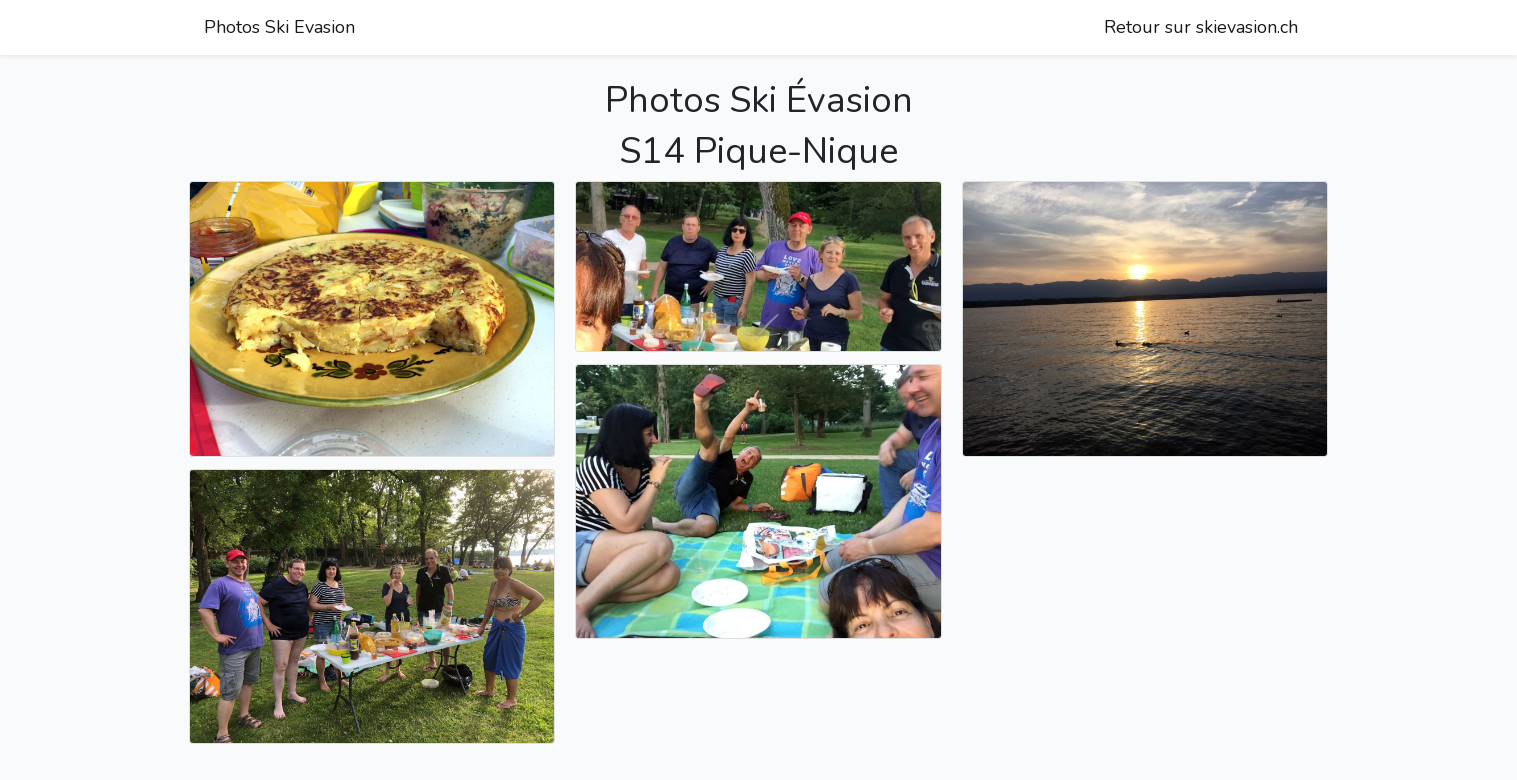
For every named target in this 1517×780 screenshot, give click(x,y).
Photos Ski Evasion (279, 27)
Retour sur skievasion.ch (1201, 27)
